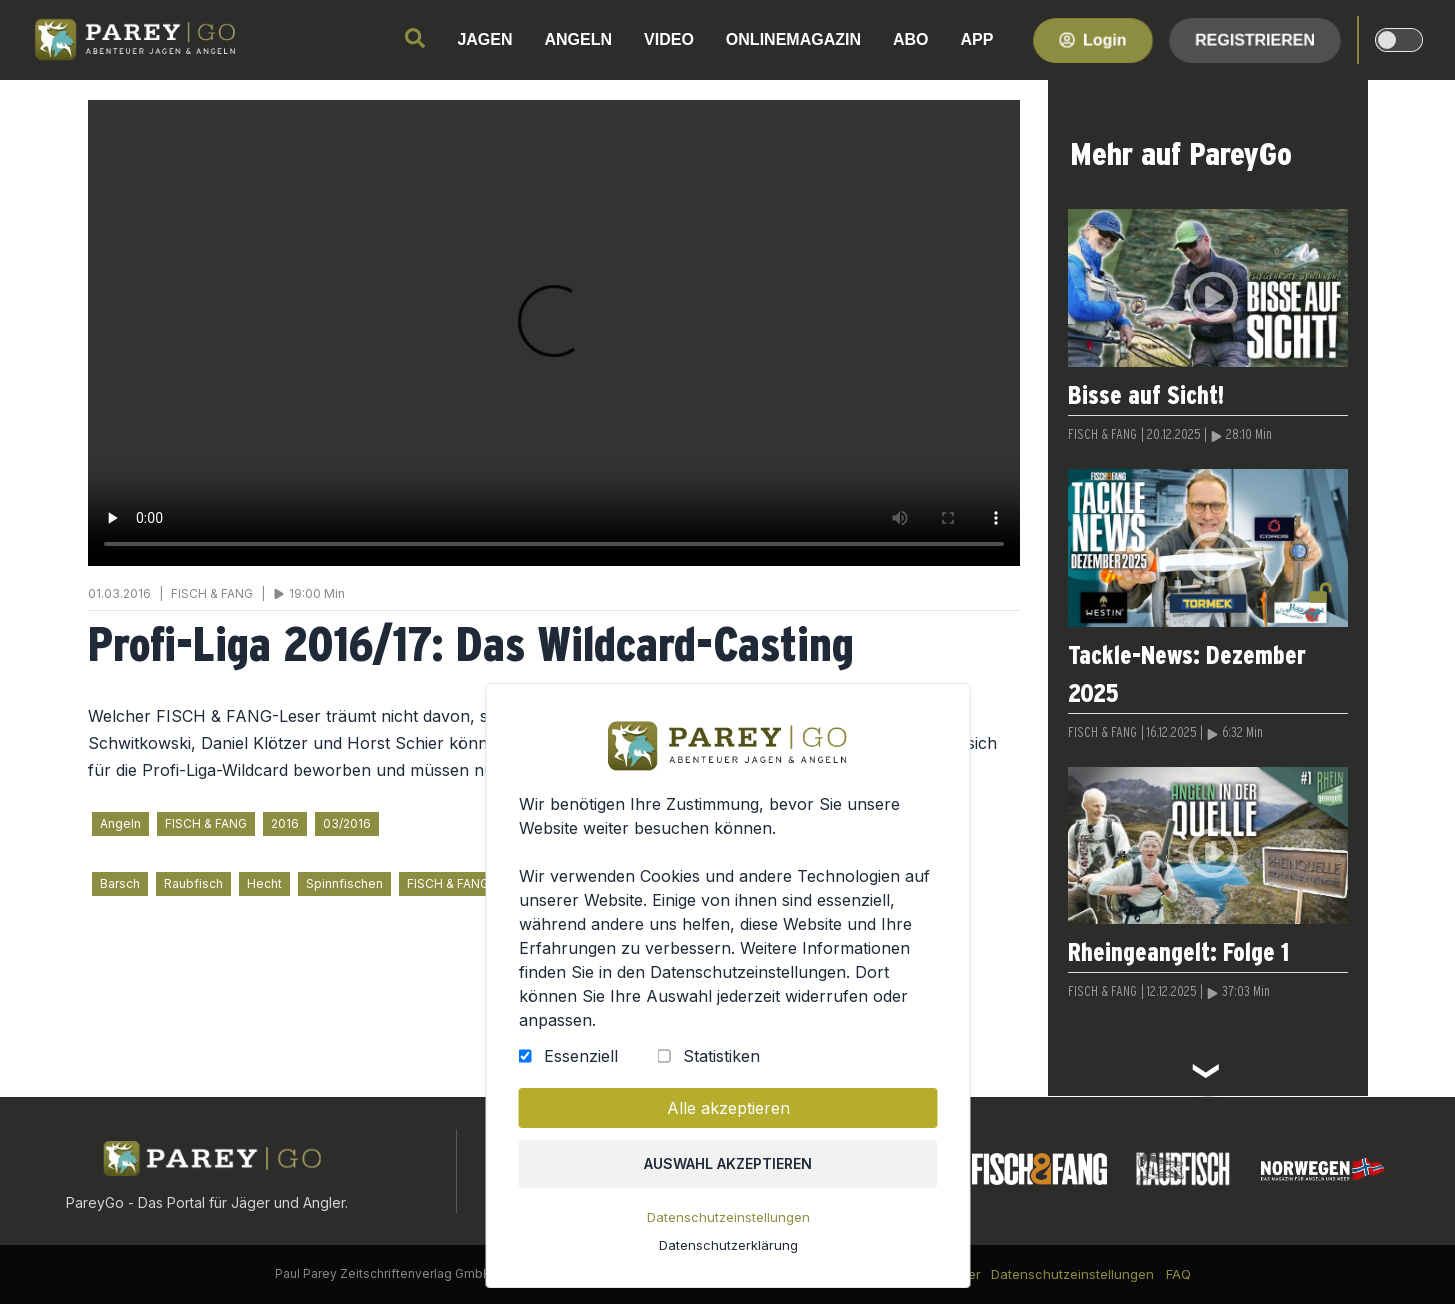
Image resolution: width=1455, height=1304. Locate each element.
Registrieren (1255, 39)
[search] (415, 38)
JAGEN (484, 39)
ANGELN (579, 39)
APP (977, 39)
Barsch (120, 883)
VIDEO (669, 39)
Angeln (120, 823)
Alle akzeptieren (727, 1108)
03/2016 (347, 823)
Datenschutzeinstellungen (727, 1217)
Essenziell (580, 1056)
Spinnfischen (344, 883)
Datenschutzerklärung (727, 1245)
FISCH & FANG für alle (469, 883)
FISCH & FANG (206, 823)
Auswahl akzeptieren (728, 1163)
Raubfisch (193, 883)
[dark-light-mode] (1399, 40)
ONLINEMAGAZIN (793, 39)
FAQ (1178, 1274)
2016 (285, 823)
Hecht (264, 883)
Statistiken (720, 1056)
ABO (911, 39)
